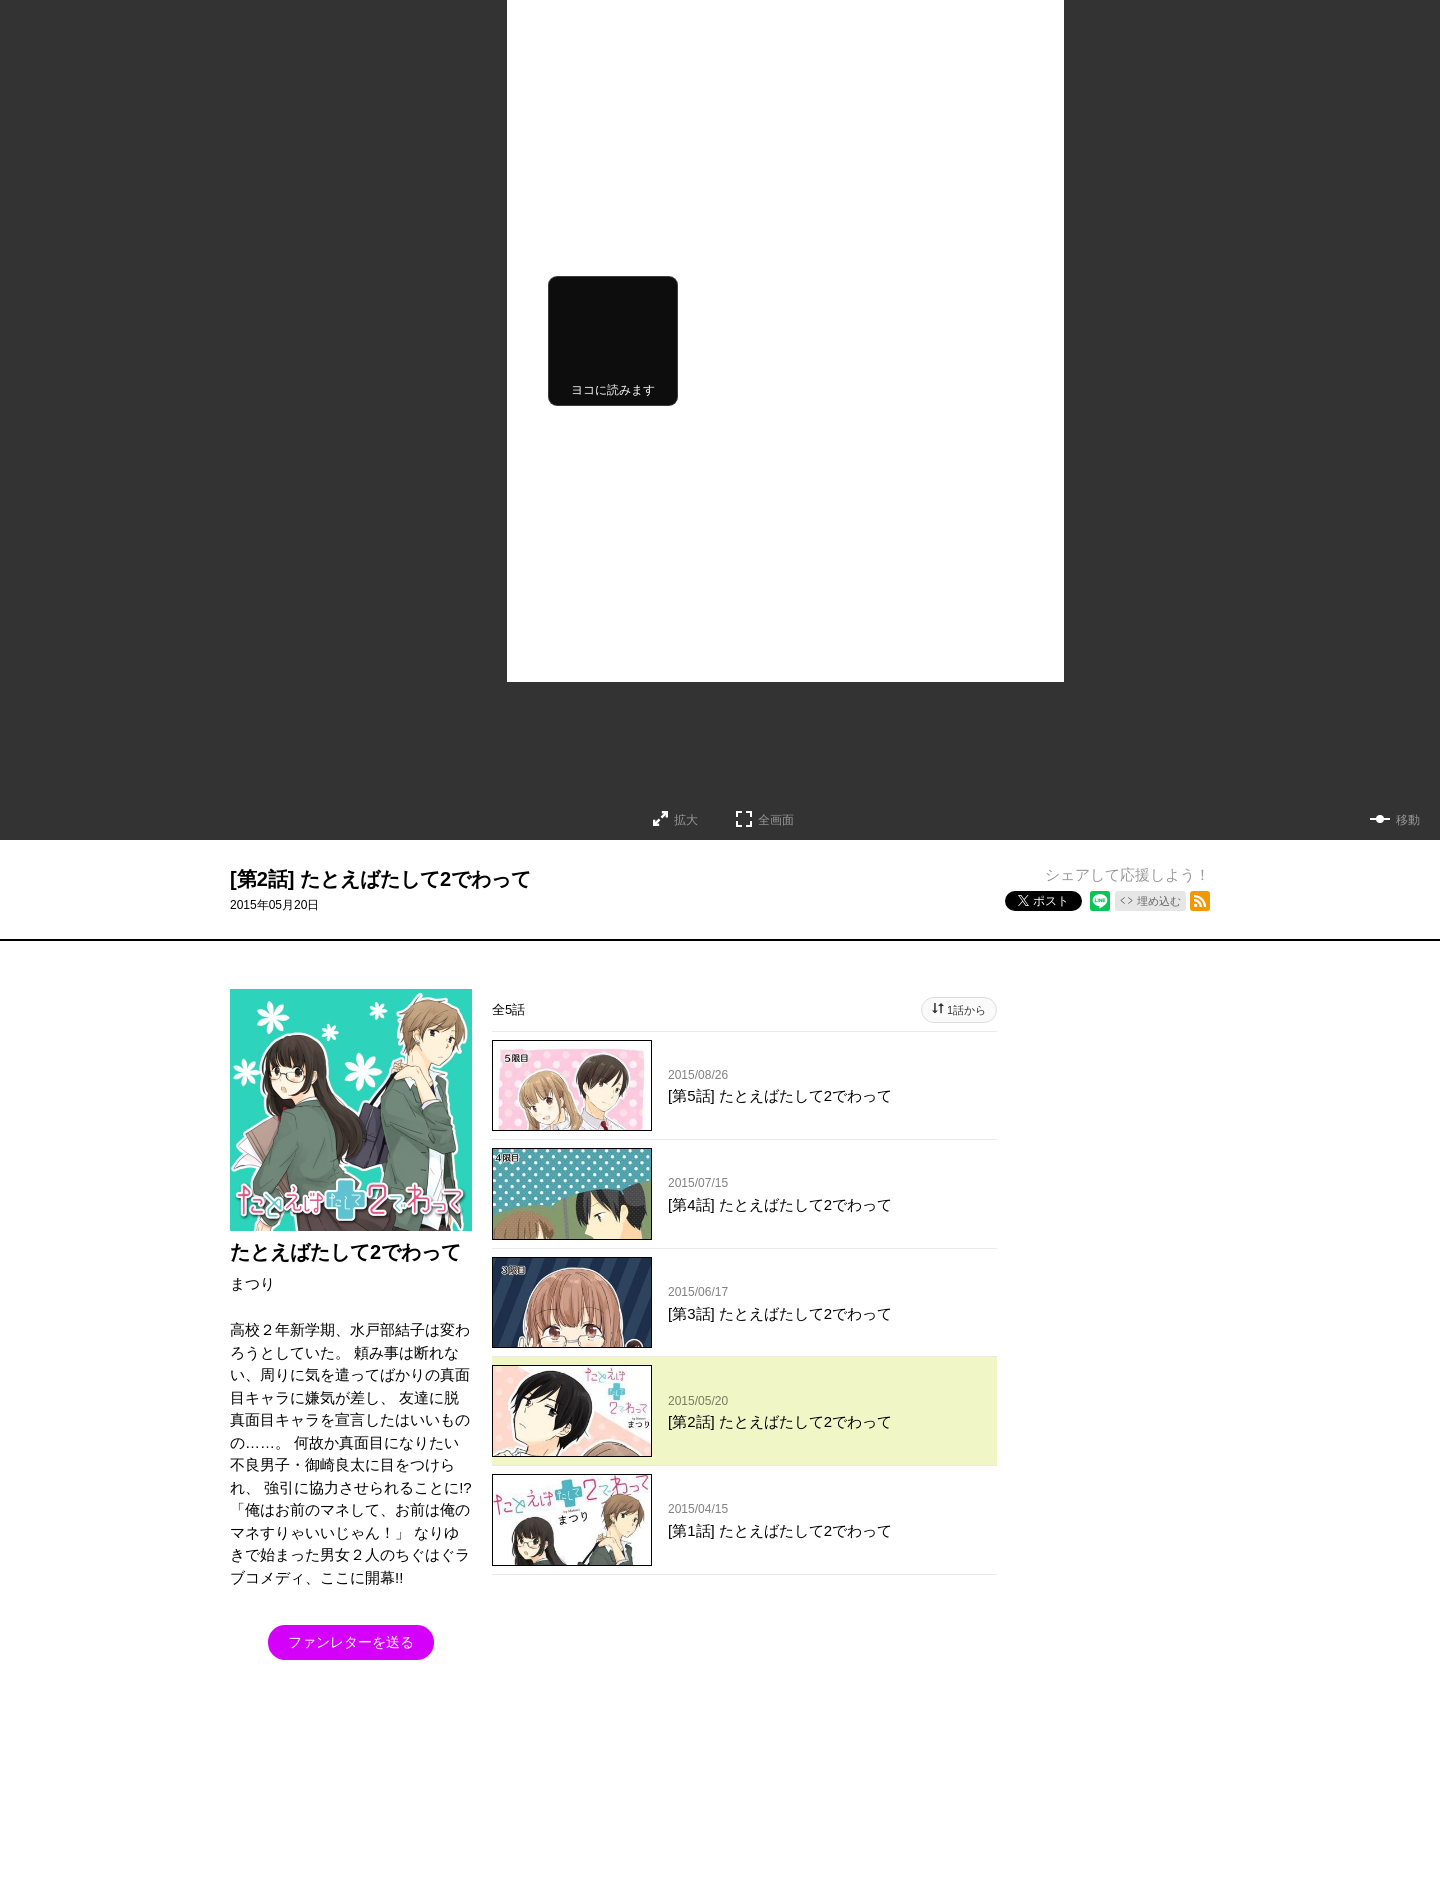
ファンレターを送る (351, 1642)
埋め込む (1159, 901)
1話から (966, 1010)
